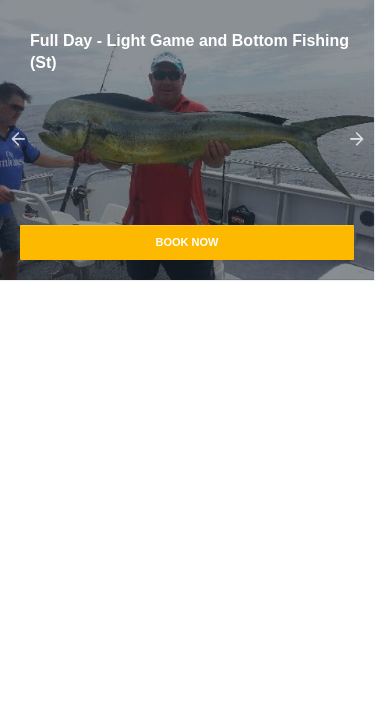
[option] (187, 140)
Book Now (187, 242)
